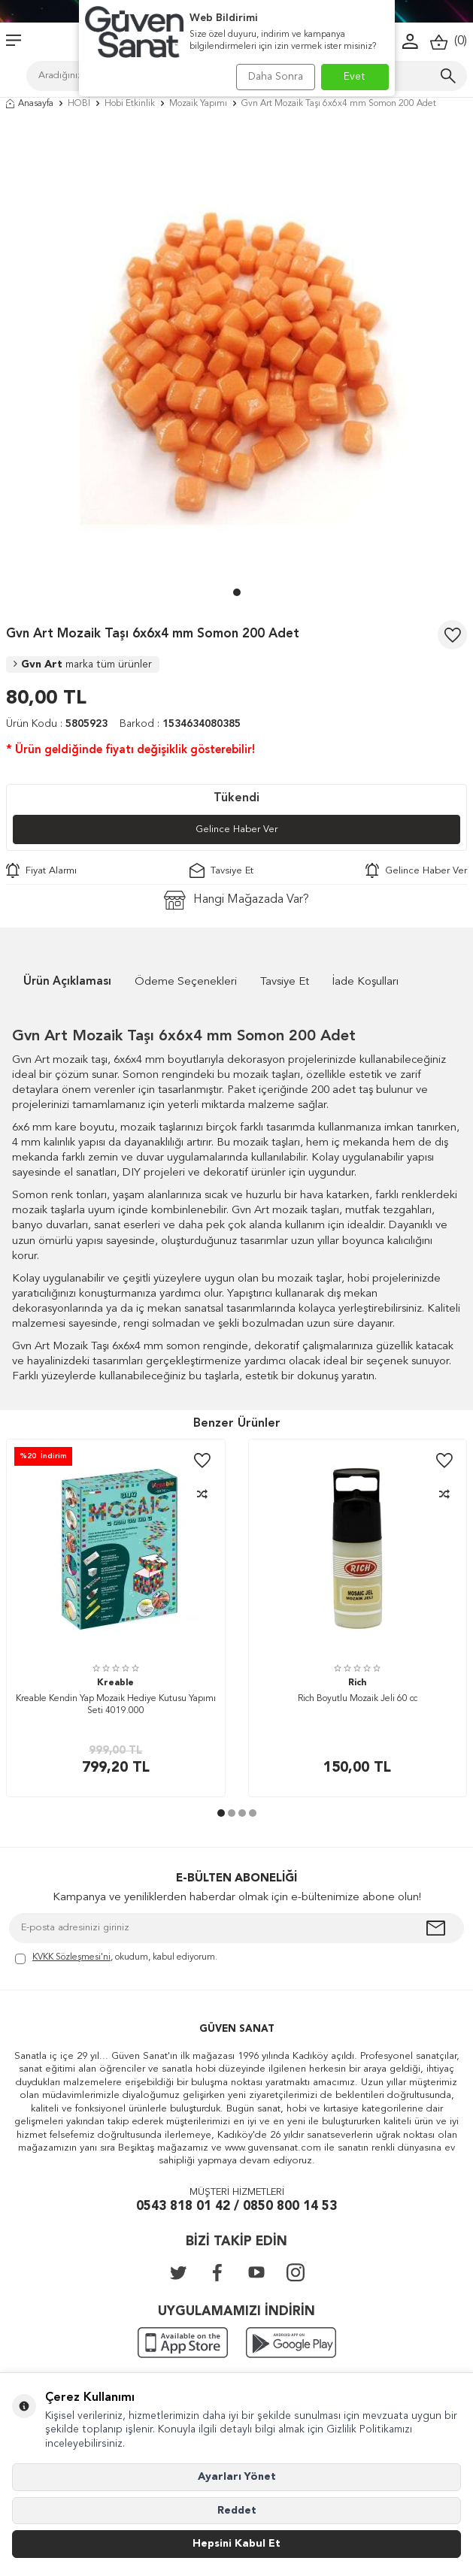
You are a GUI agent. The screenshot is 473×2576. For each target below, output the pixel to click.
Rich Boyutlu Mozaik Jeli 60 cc (357, 1698)
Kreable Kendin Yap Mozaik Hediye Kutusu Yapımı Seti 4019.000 (116, 1704)
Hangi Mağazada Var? (236, 900)
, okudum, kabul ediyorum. (116, 1958)
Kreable (115, 1683)
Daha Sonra (275, 76)
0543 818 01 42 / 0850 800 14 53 (236, 2206)
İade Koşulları (365, 982)
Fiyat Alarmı (41, 870)
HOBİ (79, 103)
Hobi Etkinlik (130, 103)
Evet (354, 76)
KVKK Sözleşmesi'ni (71, 1957)
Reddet (236, 2510)
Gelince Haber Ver (236, 829)
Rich (357, 1683)
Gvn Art (83, 664)
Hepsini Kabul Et (236, 2543)
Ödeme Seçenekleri (186, 982)
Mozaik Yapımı (198, 103)
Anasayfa (29, 103)
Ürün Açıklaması (67, 982)
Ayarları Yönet (237, 2477)
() (448, 42)
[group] (236, 352)
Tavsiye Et (221, 870)
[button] (237, 592)
